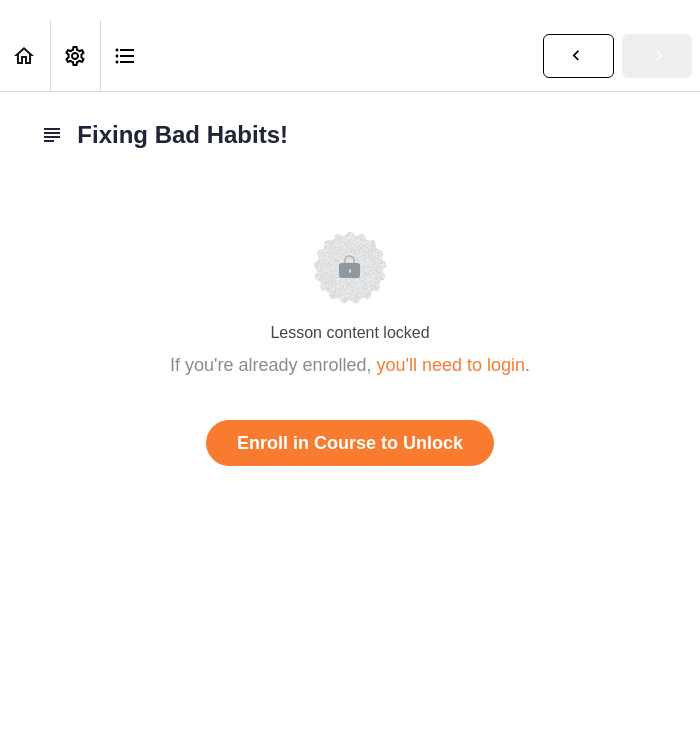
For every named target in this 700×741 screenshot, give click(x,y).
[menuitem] (75, 55)
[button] (25, 55)
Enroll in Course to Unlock (350, 443)
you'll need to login (451, 365)
